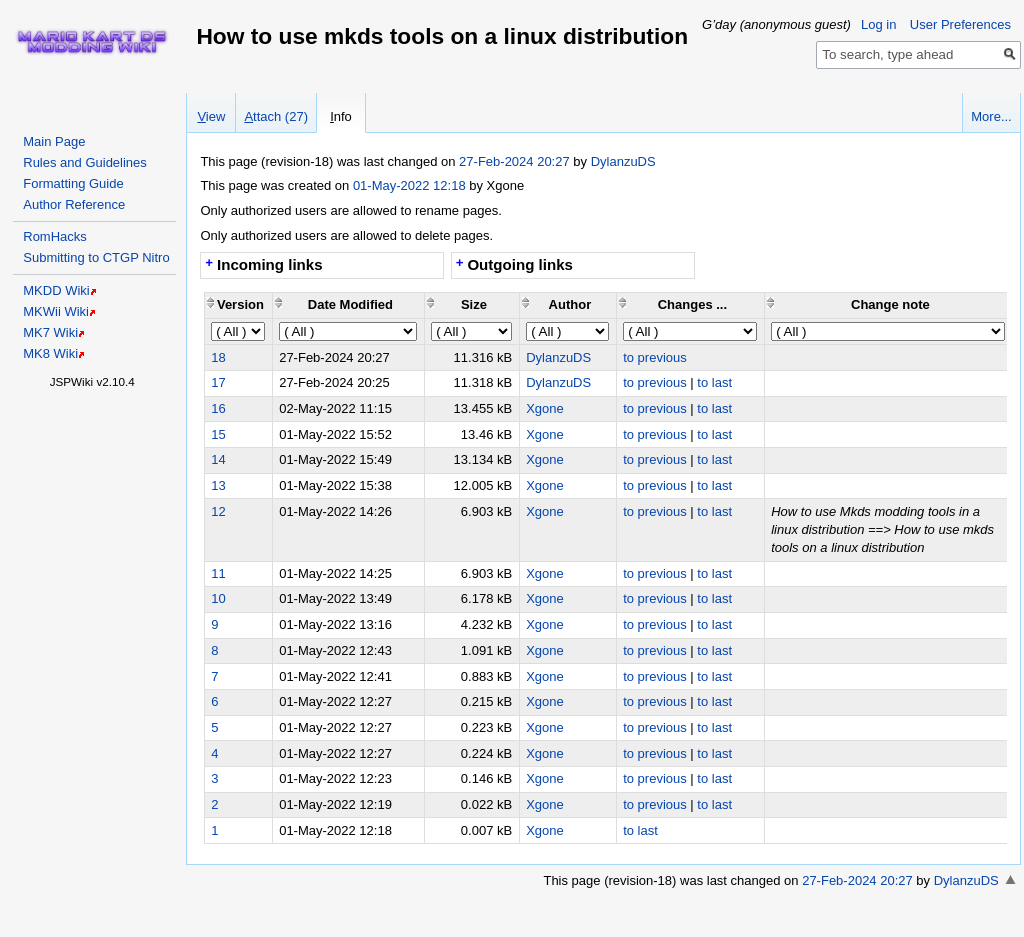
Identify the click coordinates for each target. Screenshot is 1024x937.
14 (218, 459)
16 (218, 408)
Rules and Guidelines (85, 162)
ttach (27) (276, 116)
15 (218, 434)
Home (92, 42)
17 (218, 382)
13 (218, 485)
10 (218, 598)
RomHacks (55, 236)
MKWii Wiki (56, 311)
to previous (655, 357)
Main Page (54, 141)
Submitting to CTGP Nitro (96, 257)
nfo (341, 116)
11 (218, 573)
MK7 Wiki (50, 332)
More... (991, 116)
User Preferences (960, 24)
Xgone (545, 408)
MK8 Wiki (50, 353)
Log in (878, 24)
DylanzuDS (623, 161)
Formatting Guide (73, 183)
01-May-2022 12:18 (409, 185)
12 (218, 511)
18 (218, 357)
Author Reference (74, 204)
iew (211, 116)
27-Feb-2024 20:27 (516, 161)
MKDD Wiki (56, 290)
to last (714, 382)
